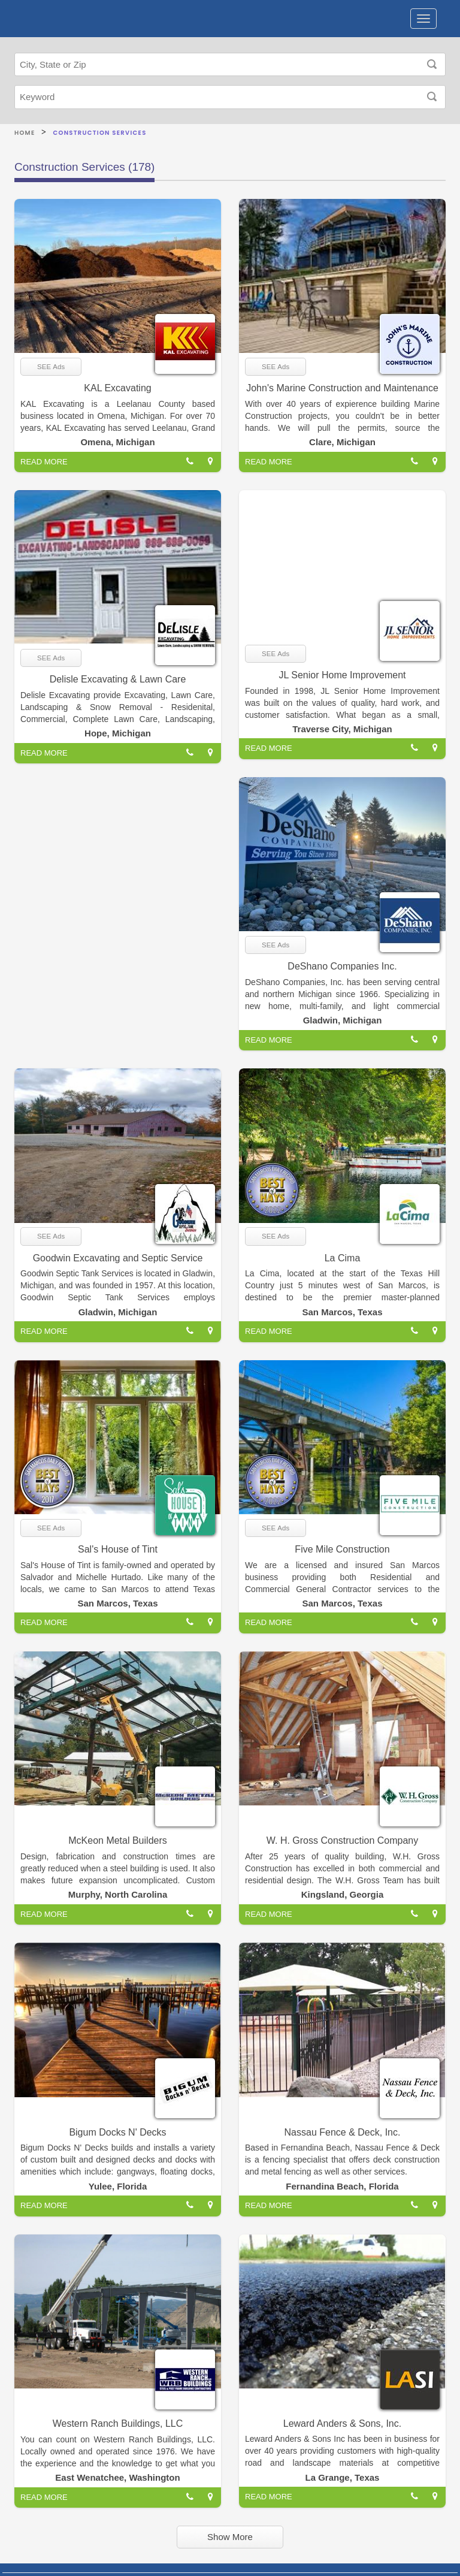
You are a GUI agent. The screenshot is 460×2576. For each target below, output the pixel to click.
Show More (230, 2537)
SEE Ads (51, 366)
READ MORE (44, 461)
